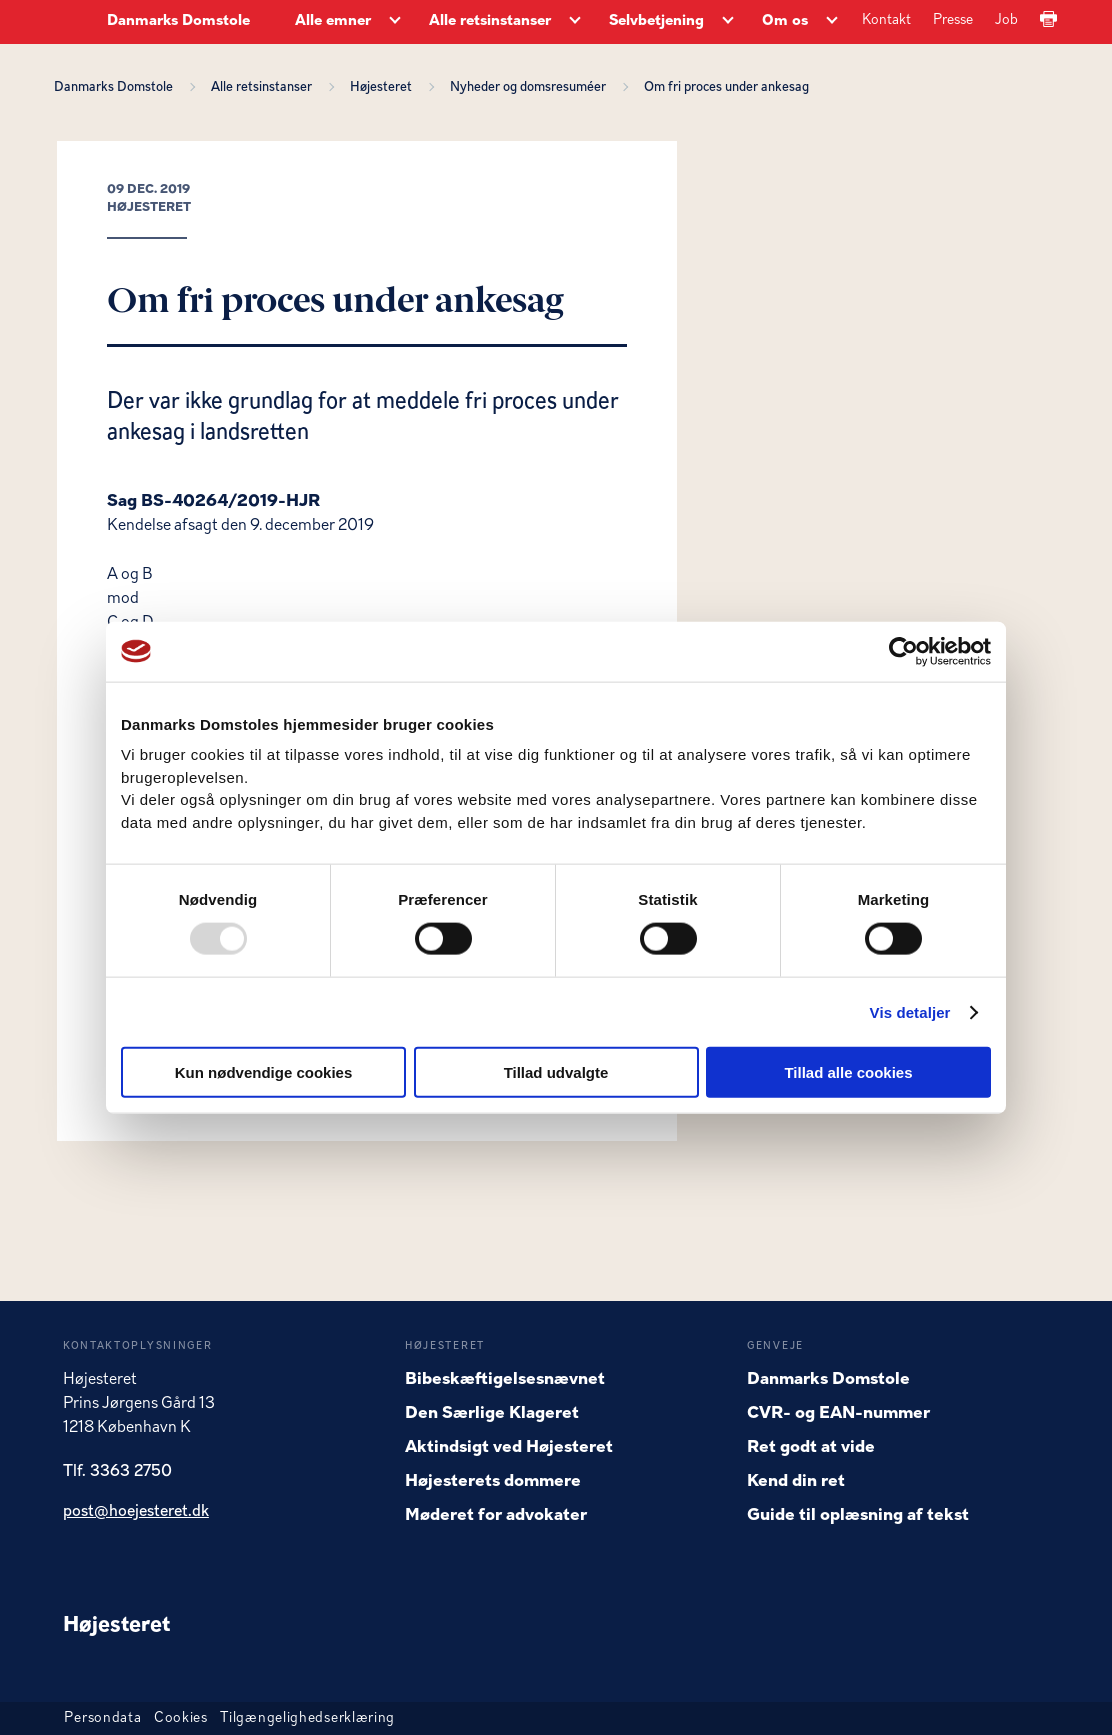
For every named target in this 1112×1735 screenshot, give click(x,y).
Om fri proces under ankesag (726, 87)
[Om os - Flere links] (832, 22)
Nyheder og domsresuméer (531, 87)
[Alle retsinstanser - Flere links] (575, 22)
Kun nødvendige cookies (264, 1072)
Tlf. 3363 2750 (117, 1472)
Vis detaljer (910, 1011)
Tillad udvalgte (556, 1072)
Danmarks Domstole (178, 21)
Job (1006, 20)
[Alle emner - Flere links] (395, 22)
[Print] (1048, 20)
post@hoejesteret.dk (136, 1512)
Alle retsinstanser (264, 87)
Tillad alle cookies (848, 1072)
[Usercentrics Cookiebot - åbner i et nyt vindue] (903, 651)
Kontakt (886, 20)
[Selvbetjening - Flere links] (728, 22)
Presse (953, 20)
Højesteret (384, 87)
